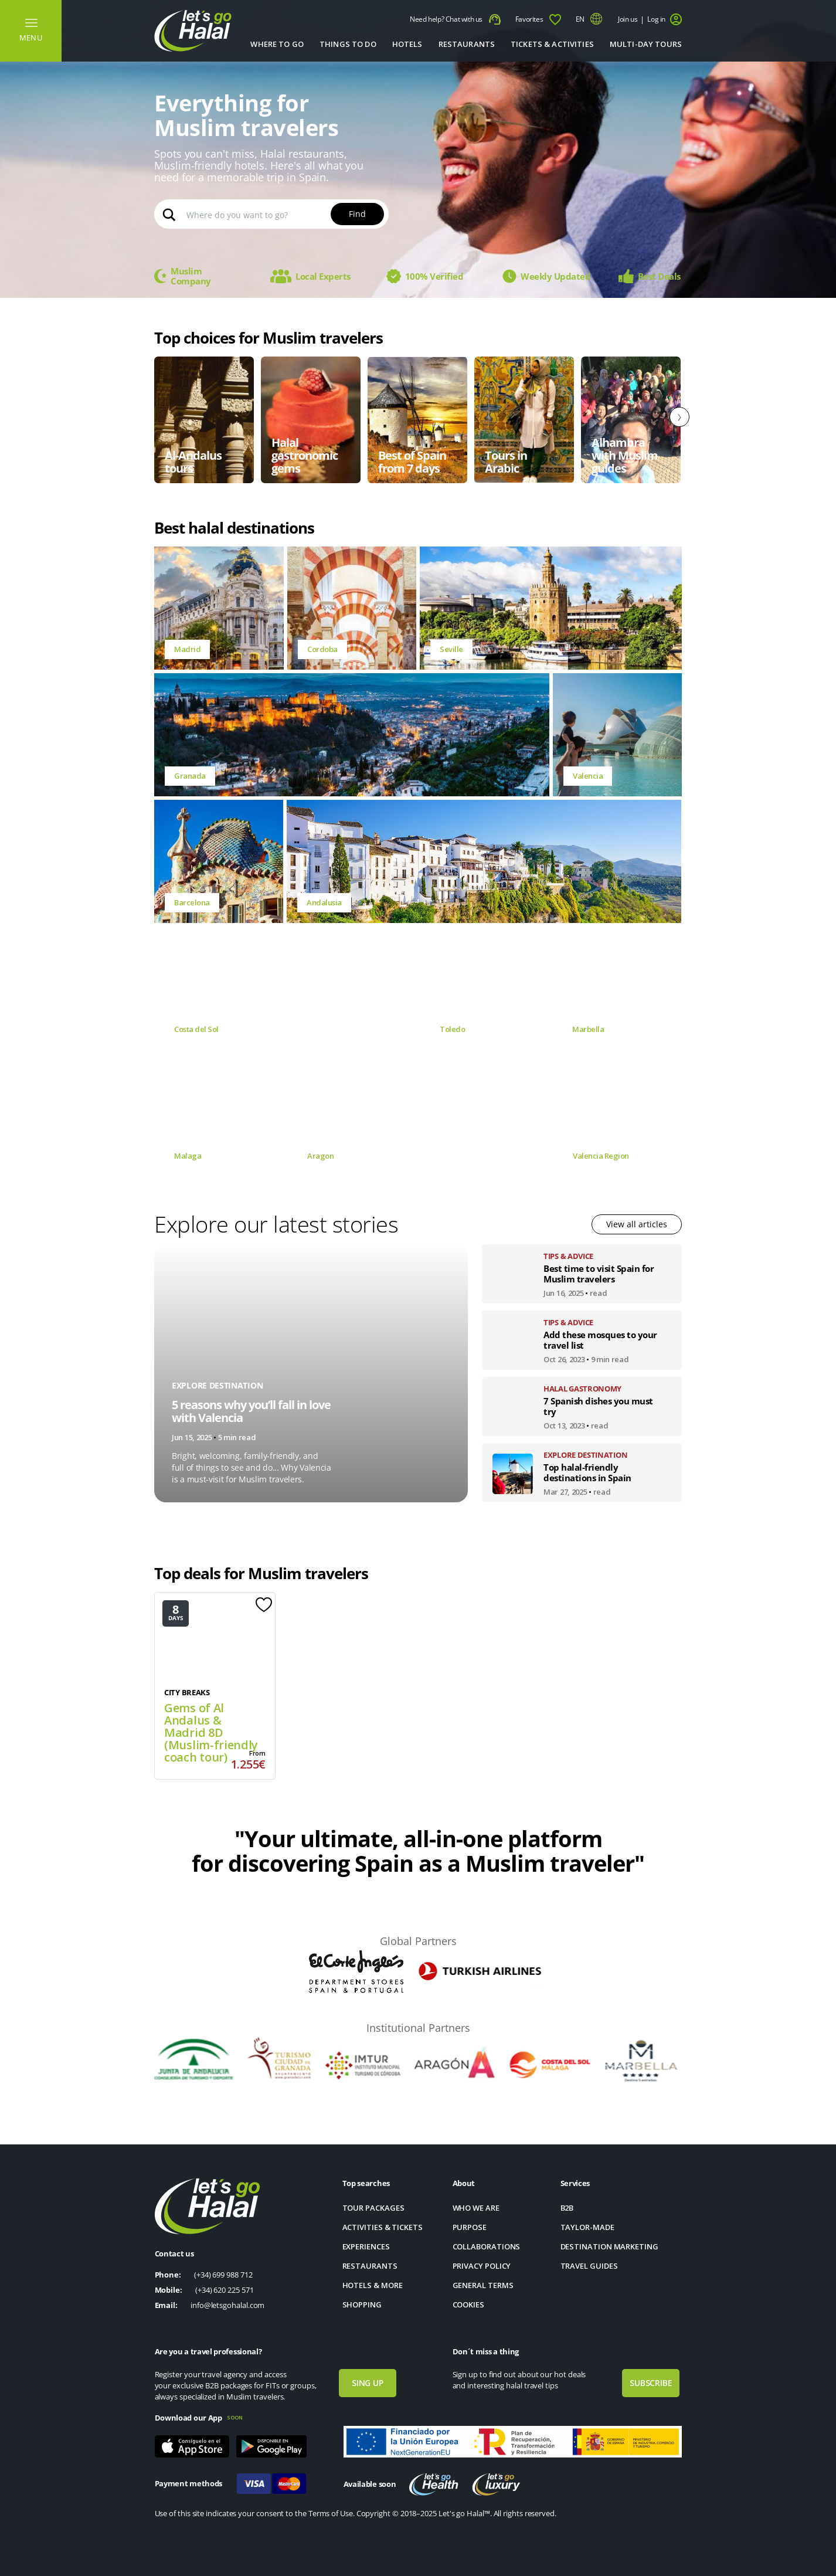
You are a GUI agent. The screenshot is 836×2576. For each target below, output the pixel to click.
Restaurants (467, 44)
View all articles (636, 1224)
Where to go (277, 44)
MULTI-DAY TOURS (646, 44)
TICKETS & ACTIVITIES (552, 44)
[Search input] (283, 214)
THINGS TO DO (348, 44)
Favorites (538, 19)
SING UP (367, 2382)
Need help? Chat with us (455, 19)
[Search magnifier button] (169, 214)
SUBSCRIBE (651, 2382)
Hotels (407, 44)
